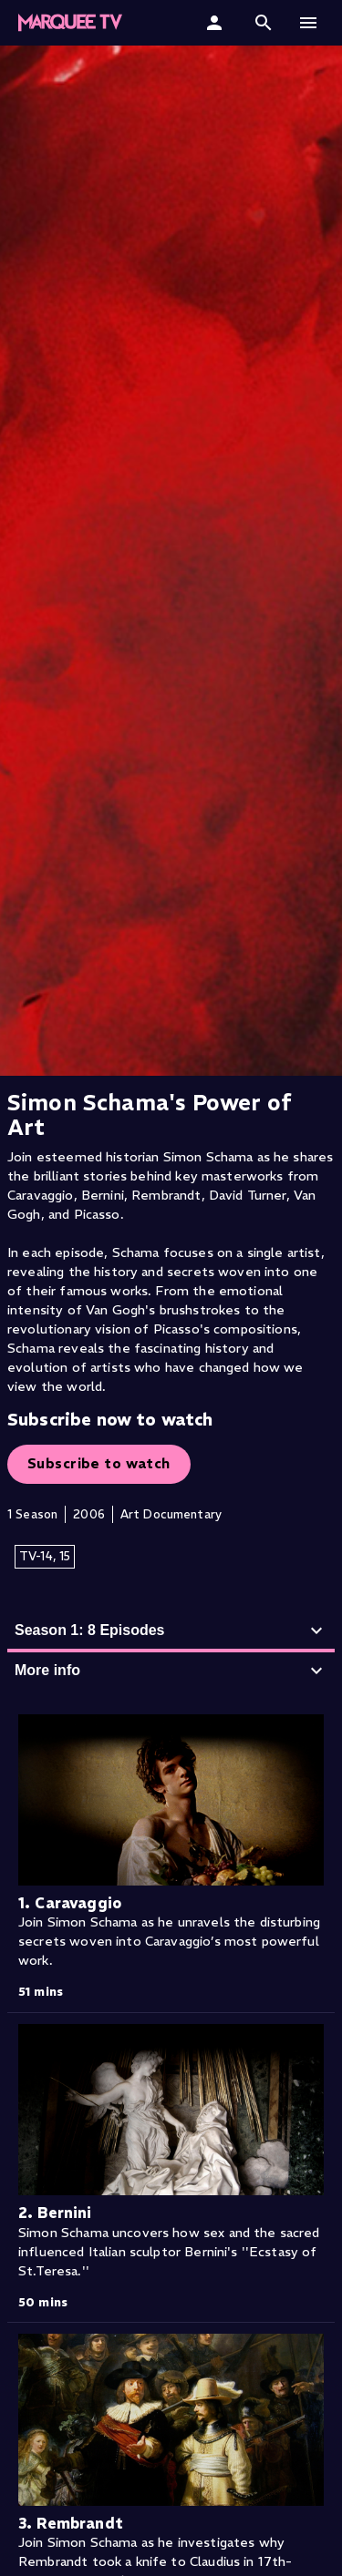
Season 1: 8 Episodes (171, 1630)
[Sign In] (216, 23)
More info (171, 1671)
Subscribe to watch (99, 1463)
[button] (264, 23)
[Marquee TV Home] (70, 23)
